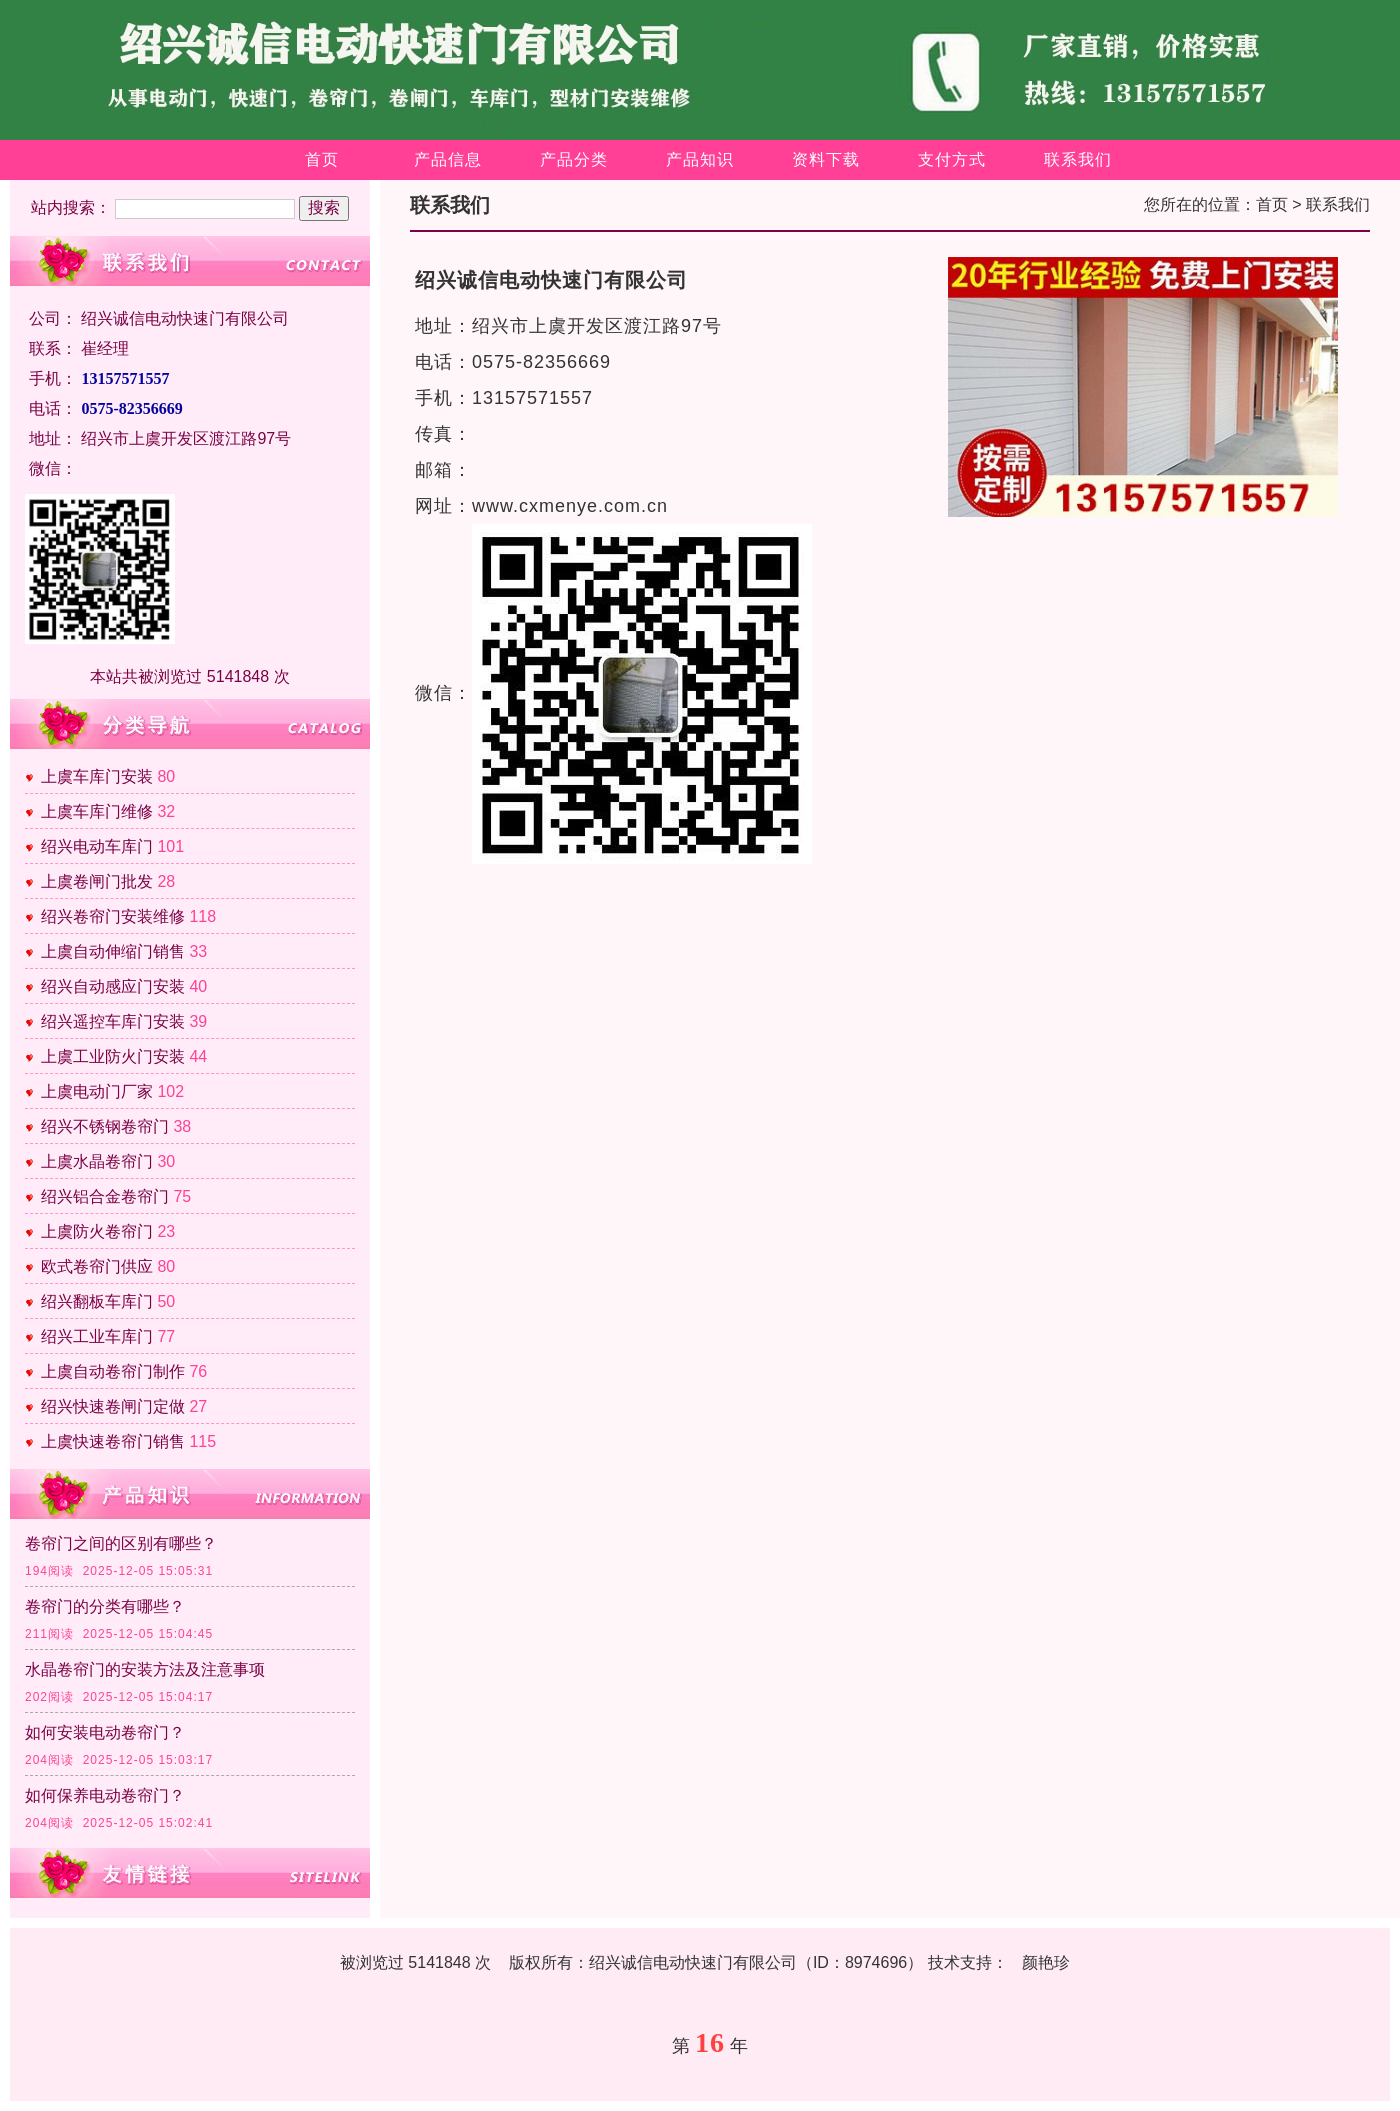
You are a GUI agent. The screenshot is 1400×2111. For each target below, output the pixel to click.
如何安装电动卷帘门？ (105, 1732)
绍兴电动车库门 (97, 846)
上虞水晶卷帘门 (97, 1161)
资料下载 (826, 159)
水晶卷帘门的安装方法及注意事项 (145, 1669)
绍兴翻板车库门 (97, 1301)
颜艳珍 (1046, 1962)
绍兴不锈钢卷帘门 (105, 1126)
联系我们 (1078, 159)
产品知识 (700, 159)
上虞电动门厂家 (97, 1091)
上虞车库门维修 (97, 811)
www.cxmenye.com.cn (570, 506)
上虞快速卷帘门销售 (113, 1441)
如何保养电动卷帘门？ (105, 1795)
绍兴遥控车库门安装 (113, 1021)
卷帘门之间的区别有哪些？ (121, 1543)
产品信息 (448, 159)
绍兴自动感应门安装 (113, 986)
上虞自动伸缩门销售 (113, 951)
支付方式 (952, 159)
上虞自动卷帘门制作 (113, 1371)
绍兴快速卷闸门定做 (113, 1406)
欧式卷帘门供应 (97, 1266)
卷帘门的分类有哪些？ (105, 1606)
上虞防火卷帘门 (97, 1231)
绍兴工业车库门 (97, 1336)
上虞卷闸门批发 (97, 881)
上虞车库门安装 (97, 776)
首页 (322, 159)
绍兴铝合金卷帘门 (105, 1196)
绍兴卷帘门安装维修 (113, 916)
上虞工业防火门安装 (113, 1056)
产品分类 (574, 159)
